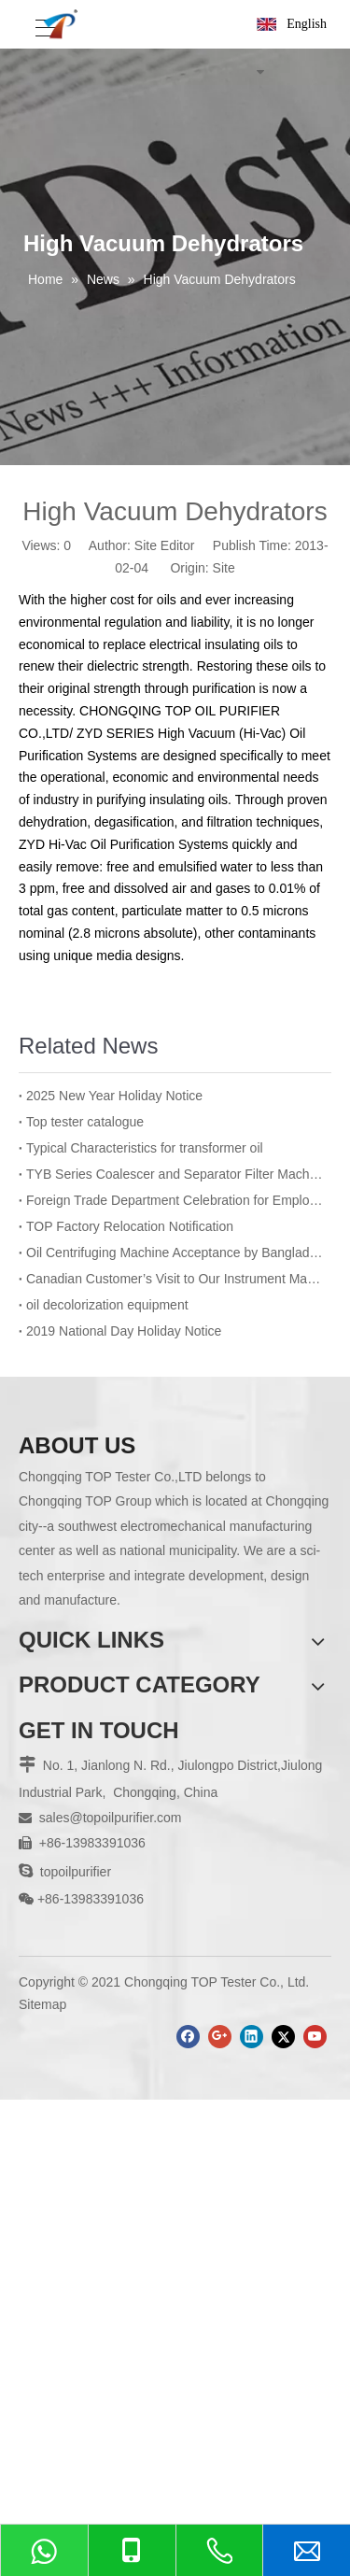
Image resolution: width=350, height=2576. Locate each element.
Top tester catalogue (85, 1121)
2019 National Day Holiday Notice (123, 1330)
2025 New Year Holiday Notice (114, 1095)
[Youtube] (315, 2036)
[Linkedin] (251, 2036)
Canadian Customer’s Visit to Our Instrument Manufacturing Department (175, 1278)
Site (224, 567)
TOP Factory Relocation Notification (129, 1226)
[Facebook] (188, 2036)
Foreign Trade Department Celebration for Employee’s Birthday (175, 1200)
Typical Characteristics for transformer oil (144, 1147)
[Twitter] (283, 2036)
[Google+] (219, 2036)
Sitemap (42, 2004)
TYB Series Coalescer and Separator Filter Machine (175, 1174)
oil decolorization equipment (107, 1304)
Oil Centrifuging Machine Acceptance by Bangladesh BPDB (175, 1252)
